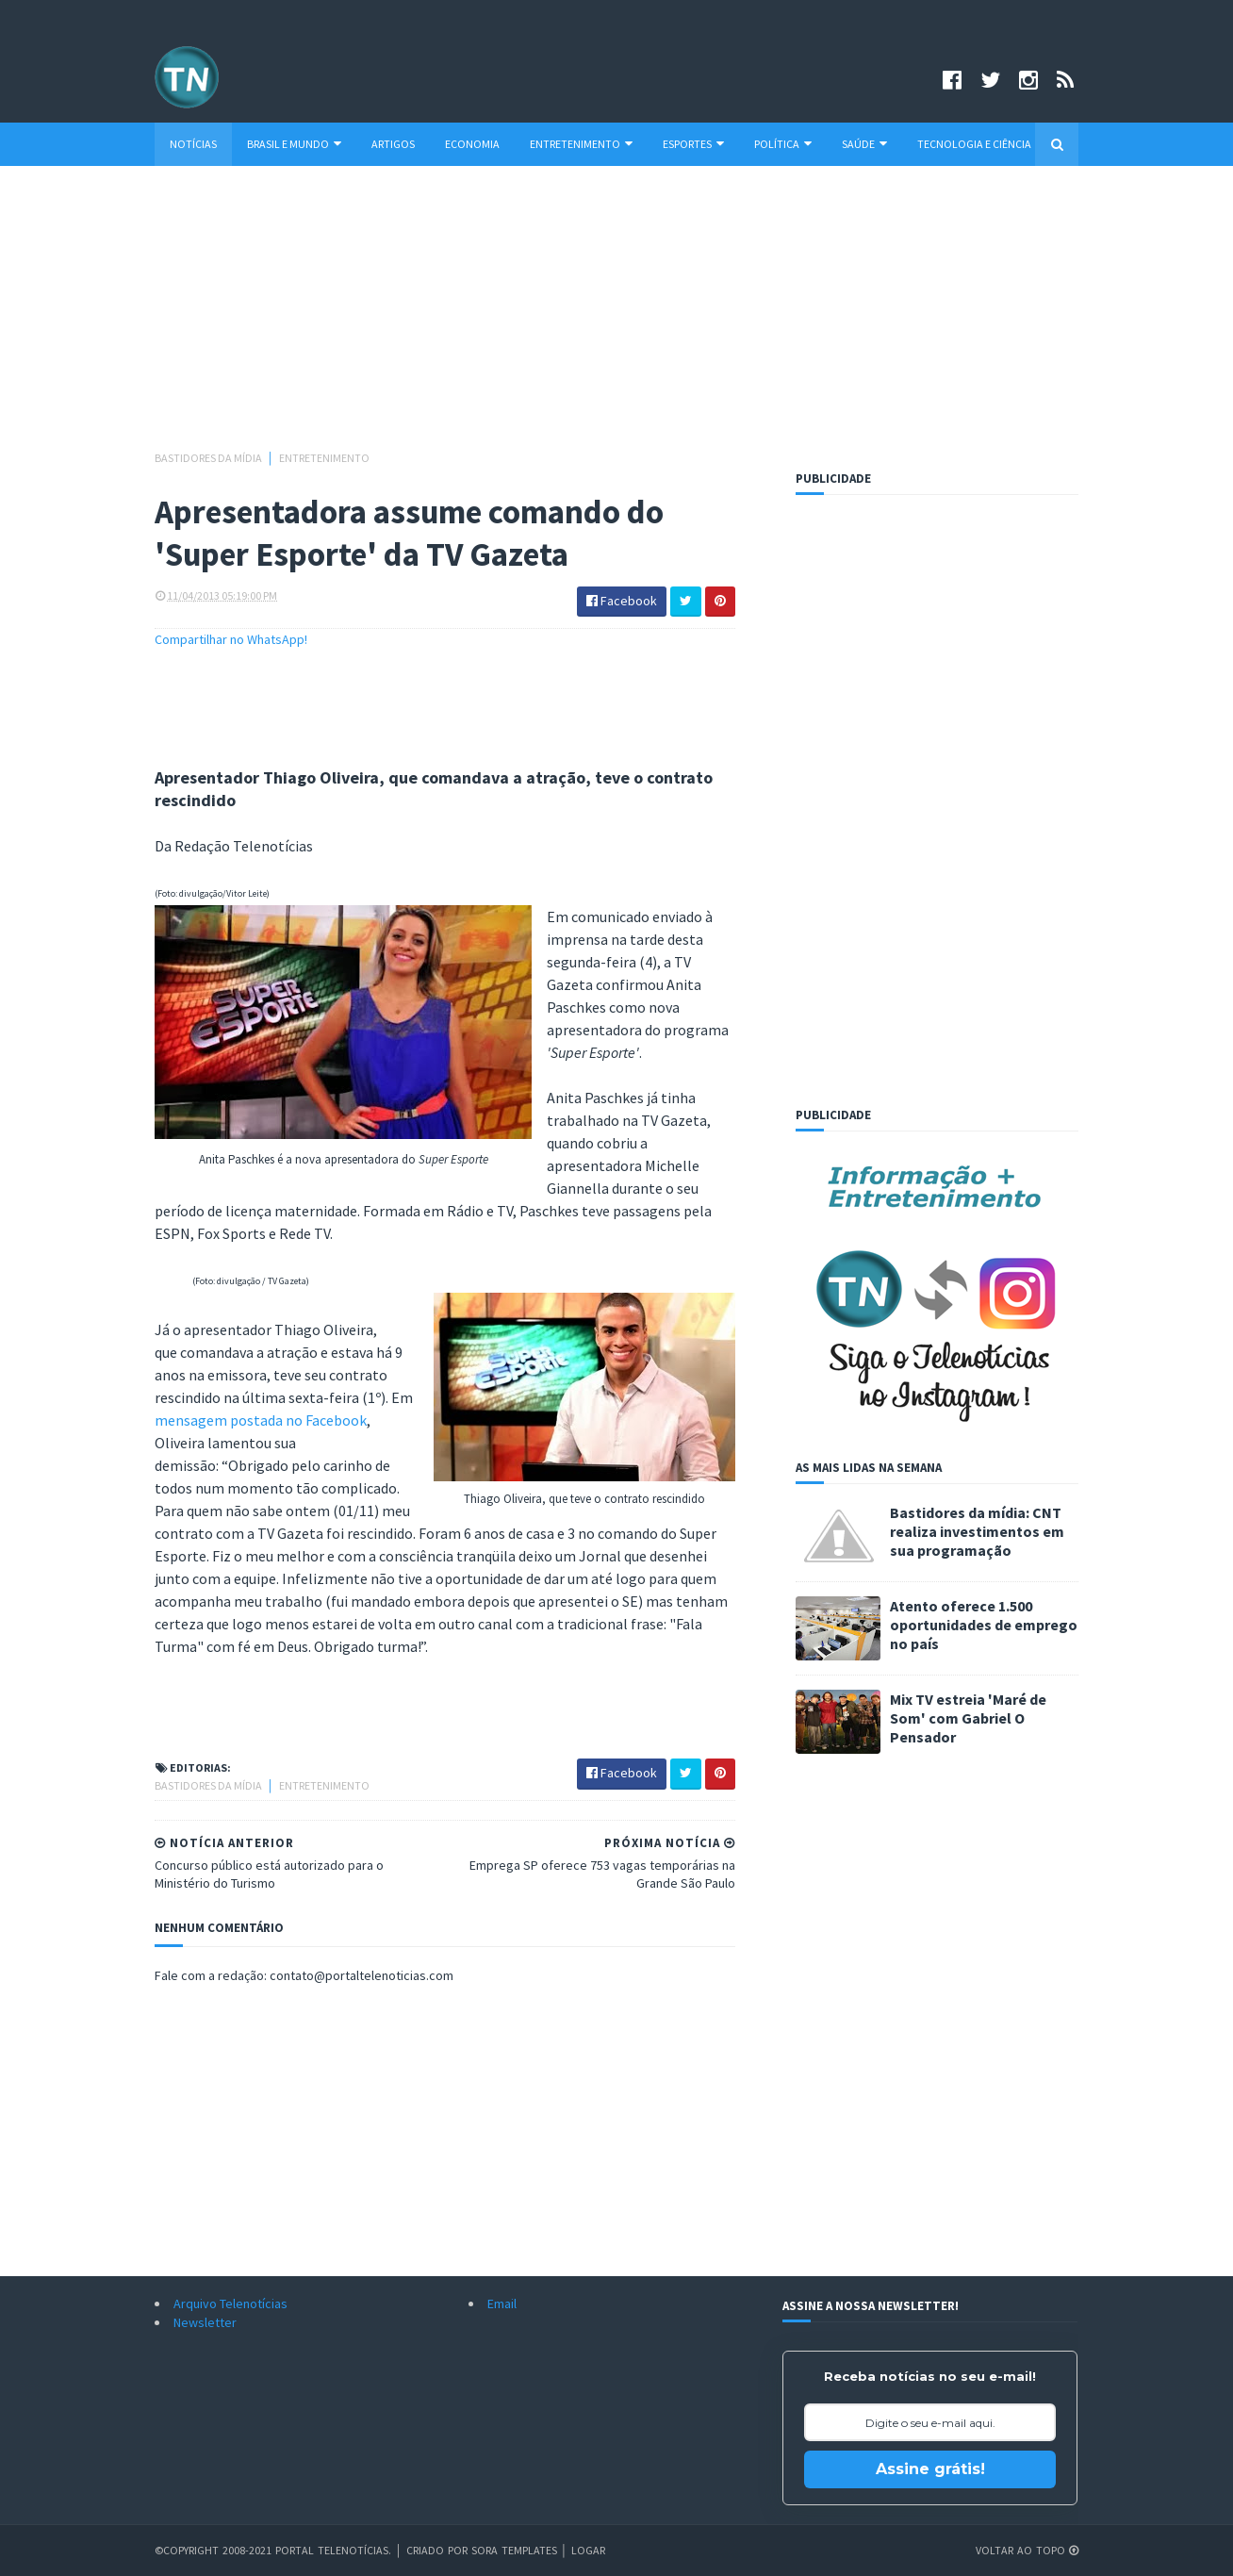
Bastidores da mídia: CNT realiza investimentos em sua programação (977, 1531)
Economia (472, 144)
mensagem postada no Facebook (261, 1420)
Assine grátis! (930, 2469)
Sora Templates (514, 2550)
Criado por (438, 2550)
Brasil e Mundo (294, 144)
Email (502, 2303)
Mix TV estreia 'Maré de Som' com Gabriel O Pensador (968, 1718)
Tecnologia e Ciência (974, 144)
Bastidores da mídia (209, 458)
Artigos (393, 144)
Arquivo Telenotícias (230, 2303)
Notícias (193, 144)
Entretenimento (581, 144)
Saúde (864, 144)
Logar (588, 2550)
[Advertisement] (616, 317)
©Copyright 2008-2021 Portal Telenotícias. (273, 2550)
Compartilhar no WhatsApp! (231, 639)
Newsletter (205, 2322)
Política (783, 144)
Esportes (693, 144)
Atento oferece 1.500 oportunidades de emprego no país (983, 1624)
